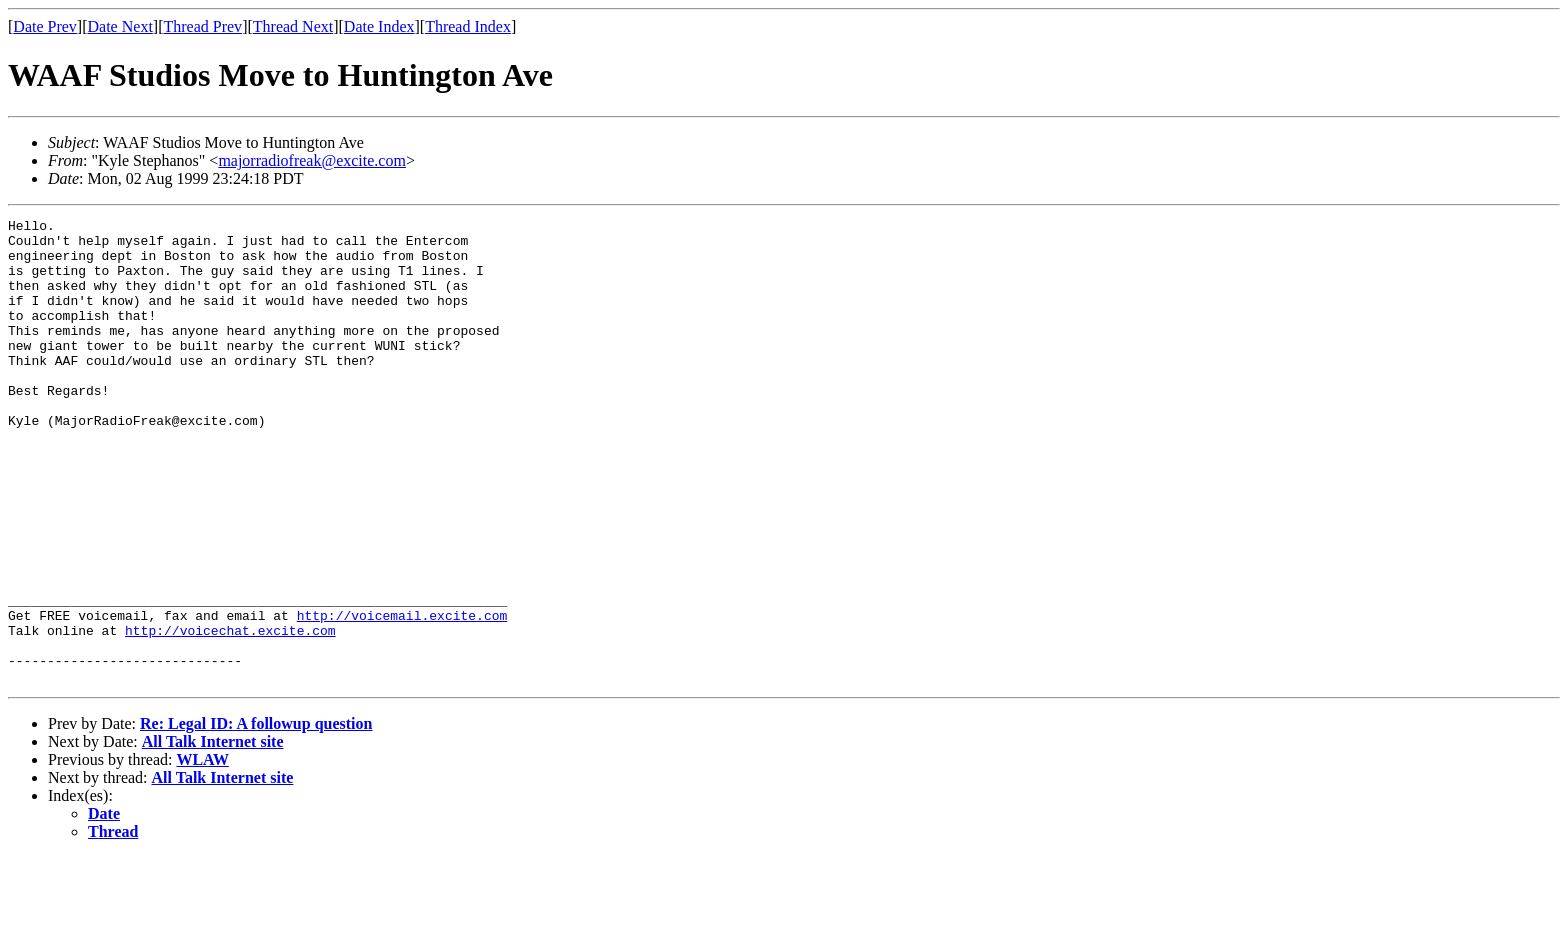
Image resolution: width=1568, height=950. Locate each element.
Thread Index (468, 26)
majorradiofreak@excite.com (312, 160)
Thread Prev (202, 26)
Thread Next (293, 26)
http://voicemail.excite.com (402, 696)
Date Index (379, 26)
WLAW (202, 852)
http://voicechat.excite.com (230, 714)
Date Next (120, 26)
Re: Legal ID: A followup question (256, 816)
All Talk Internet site (213, 834)
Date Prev (45, 26)
